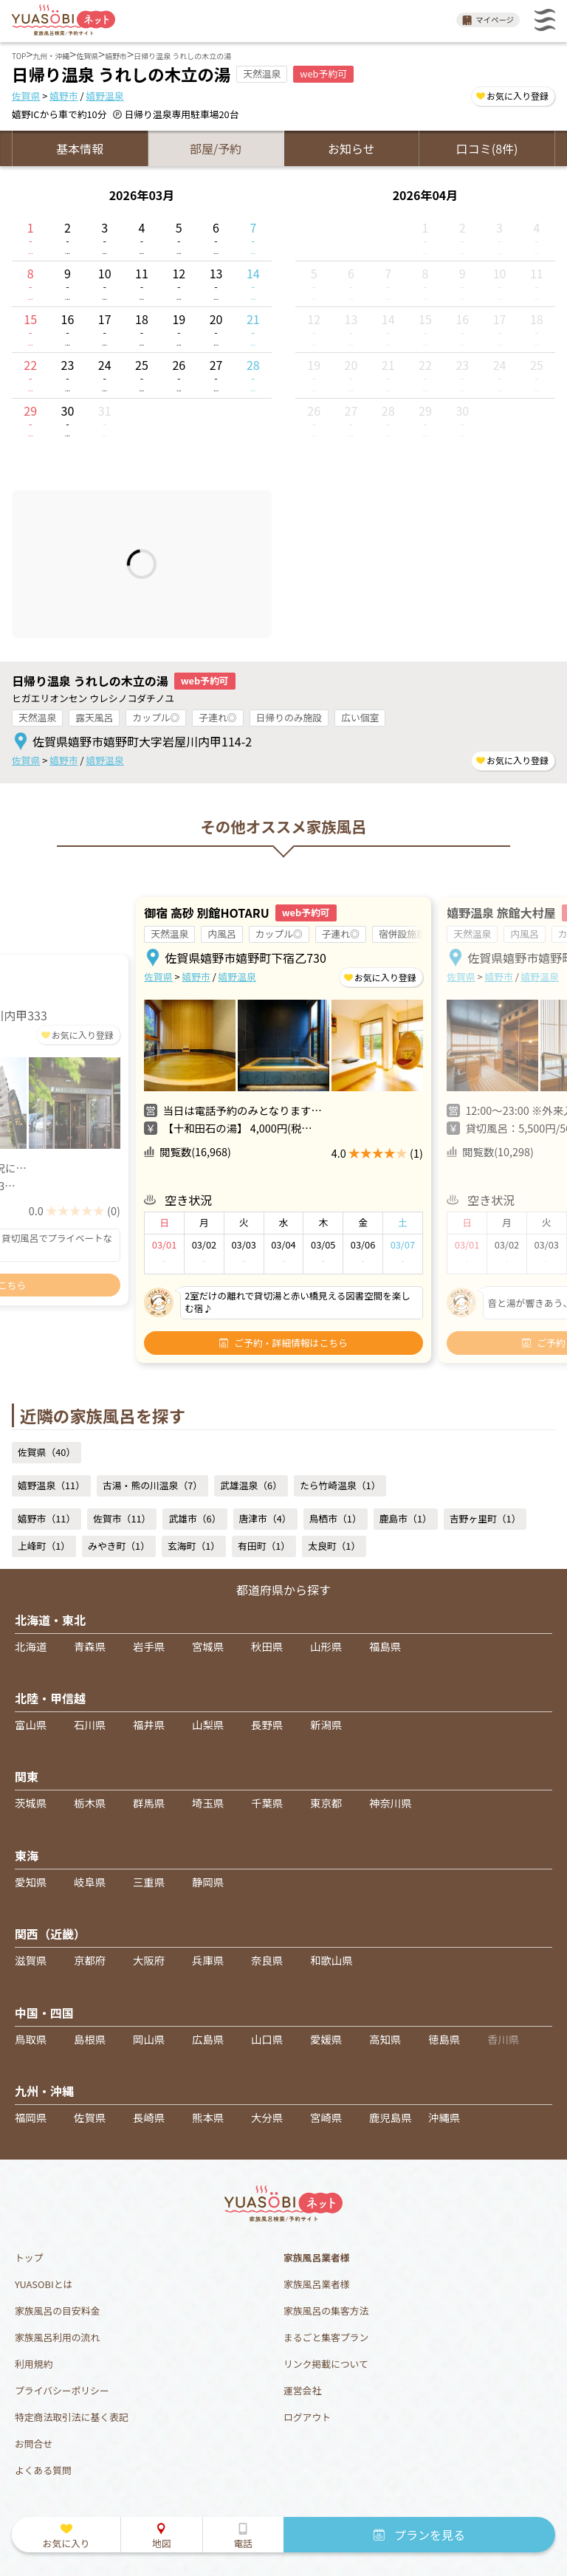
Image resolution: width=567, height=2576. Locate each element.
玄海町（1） (194, 1546)
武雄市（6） (194, 1518)
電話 (242, 2543)
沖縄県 (444, 2117)
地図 (161, 2543)
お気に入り (66, 2543)
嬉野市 (63, 96)
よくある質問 (43, 2470)
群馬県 (149, 1802)
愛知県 (31, 1881)
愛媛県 (326, 2039)
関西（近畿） (50, 1934)
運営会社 (302, 2390)
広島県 (208, 2039)
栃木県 (90, 1802)
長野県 (267, 1724)
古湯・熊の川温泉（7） (152, 1485)
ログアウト (307, 2417)
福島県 (385, 1646)
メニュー (545, 20)
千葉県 (267, 1802)
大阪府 (149, 1960)
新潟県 (326, 1724)
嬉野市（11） (46, 1518)
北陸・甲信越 (50, 1698)
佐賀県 (26, 96)
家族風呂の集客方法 (326, 2311)
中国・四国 (44, 2013)
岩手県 (149, 1646)
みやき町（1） (119, 1546)
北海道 (31, 1646)
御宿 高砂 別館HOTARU (206, 912)
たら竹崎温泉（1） (340, 1485)
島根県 (90, 2039)
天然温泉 (37, 717)
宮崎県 (326, 2117)
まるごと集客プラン (326, 2337)
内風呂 (221, 934)
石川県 (90, 1724)
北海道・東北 (50, 1620)
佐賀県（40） (46, 1452)
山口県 (267, 2039)
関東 (26, 1776)
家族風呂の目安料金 (57, 2311)
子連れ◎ (217, 717)
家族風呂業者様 (317, 2284)
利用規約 (33, 2364)
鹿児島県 (390, 2117)
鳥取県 (31, 2039)
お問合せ (33, 2443)
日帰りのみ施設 (289, 717)
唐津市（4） (265, 1518)
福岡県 (31, 2117)
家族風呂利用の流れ (57, 2337)
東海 (26, 1855)
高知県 (385, 2039)
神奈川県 (390, 1802)
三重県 (149, 1881)
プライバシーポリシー (62, 2390)
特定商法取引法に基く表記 (71, 2417)
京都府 (90, 1960)
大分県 (267, 2117)
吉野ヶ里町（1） (485, 1518)
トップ (29, 2257)
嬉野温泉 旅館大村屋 (501, 912)
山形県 (326, 1646)
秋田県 (267, 1646)
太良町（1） (334, 1546)
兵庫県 (208, 1960)
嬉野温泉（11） (51, 1485)
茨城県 (31, 1802)
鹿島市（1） (405, 1518)
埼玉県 (208, 1802)
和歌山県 (331, 1960)
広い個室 (360, 717)
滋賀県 (31, 1960)
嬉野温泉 (104, 96)
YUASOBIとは (43, 2284)
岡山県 (149, 2039)
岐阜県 (90, 1881)
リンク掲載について (326, 2364)
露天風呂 (94, 717)
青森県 (90, 1646)
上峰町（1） (44, 1546)
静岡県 (208, 1881)
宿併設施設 (402, 934)
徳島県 (444, 2039)
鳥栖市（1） (335, 1518)
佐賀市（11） (122, 1518)
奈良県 (267, 1960)
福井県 (149, 1724)
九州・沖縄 (44, 2091)
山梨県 (208, 1724)
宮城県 (208, 1646)
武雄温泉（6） (251, 1485)
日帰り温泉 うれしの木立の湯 (90, 680)
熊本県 (208, 2117)
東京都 (326, 1802)
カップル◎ (155, 717)
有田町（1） (264, 1546)
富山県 (31, 1724)
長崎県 (149, 2117)
